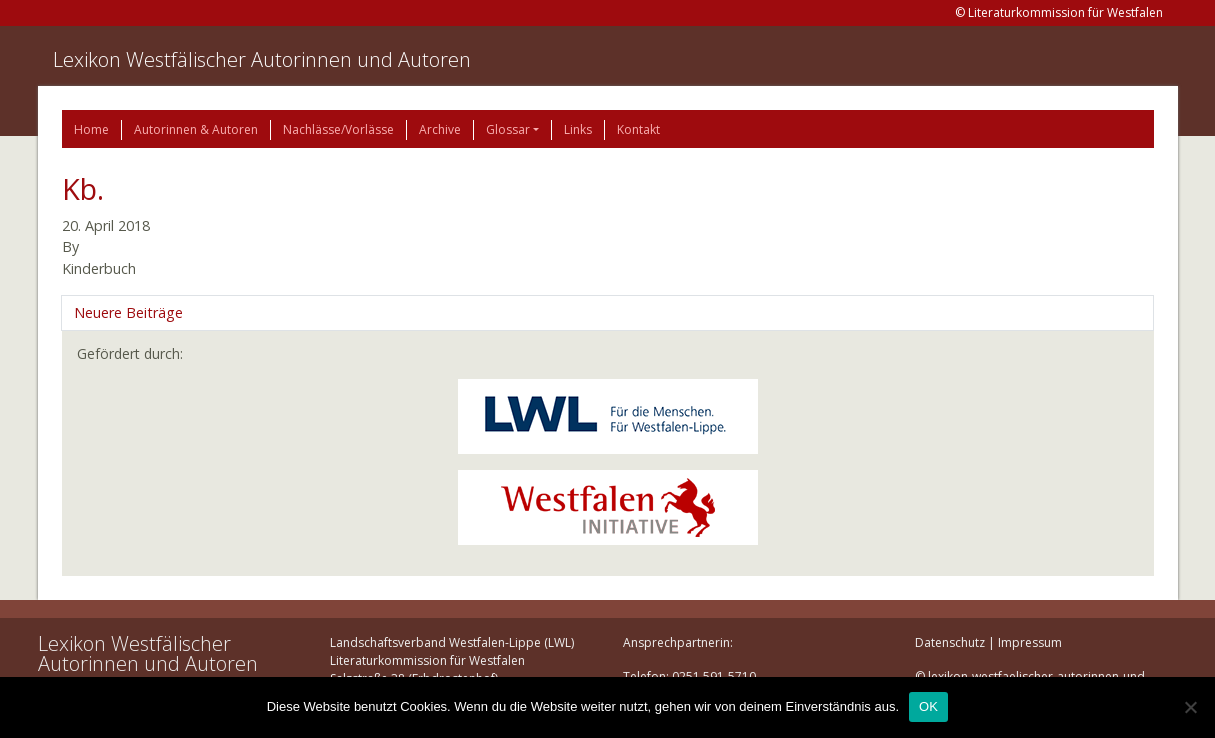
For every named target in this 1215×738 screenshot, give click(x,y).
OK (928, 706)
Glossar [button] (508, 129)
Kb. (83, 188)
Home (91, 129)
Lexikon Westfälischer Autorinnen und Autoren (262, 59)
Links (578, 129)
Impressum (1030, 642)
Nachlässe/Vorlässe (338, 129)
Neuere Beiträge (128, 312)
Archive (440, 129)
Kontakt (638, 129)
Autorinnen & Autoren (196, 129)
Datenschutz (950, 642)
